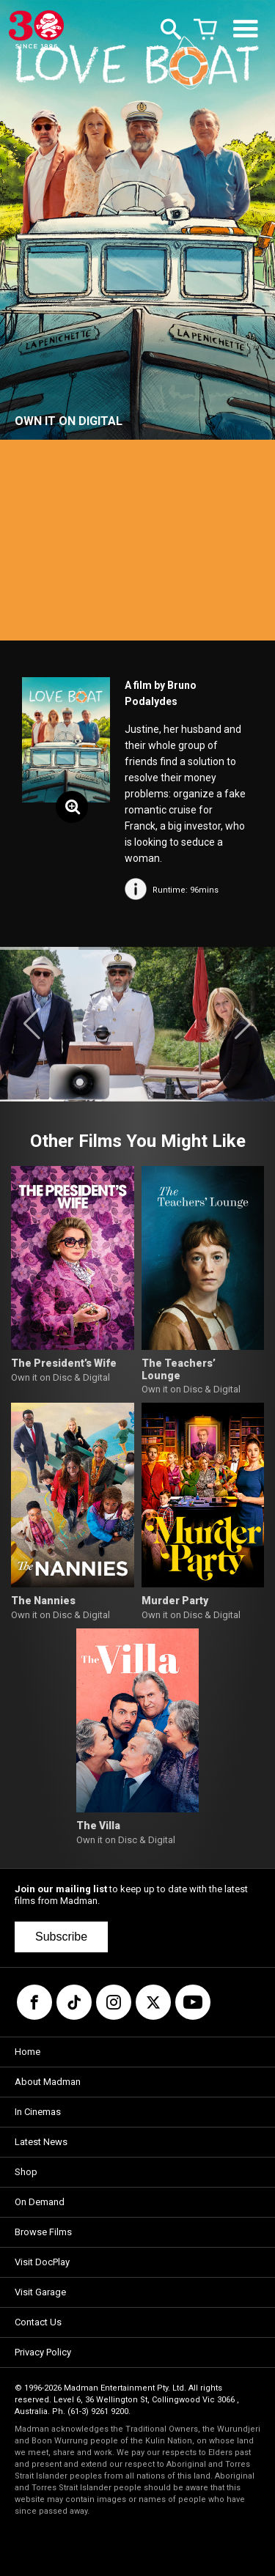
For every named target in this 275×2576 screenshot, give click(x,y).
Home (27, 2051)
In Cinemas (38, 2111)
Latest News (41, 2141)
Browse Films (43, 2231)
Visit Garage (40, 2292)
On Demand (40, 2201)
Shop (26, 2171)
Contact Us (38, 2322)
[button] (32, 1024)
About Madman (48, 2081)
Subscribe (61, 1936)
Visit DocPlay (42, 2261)
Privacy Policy (43, 2352)
